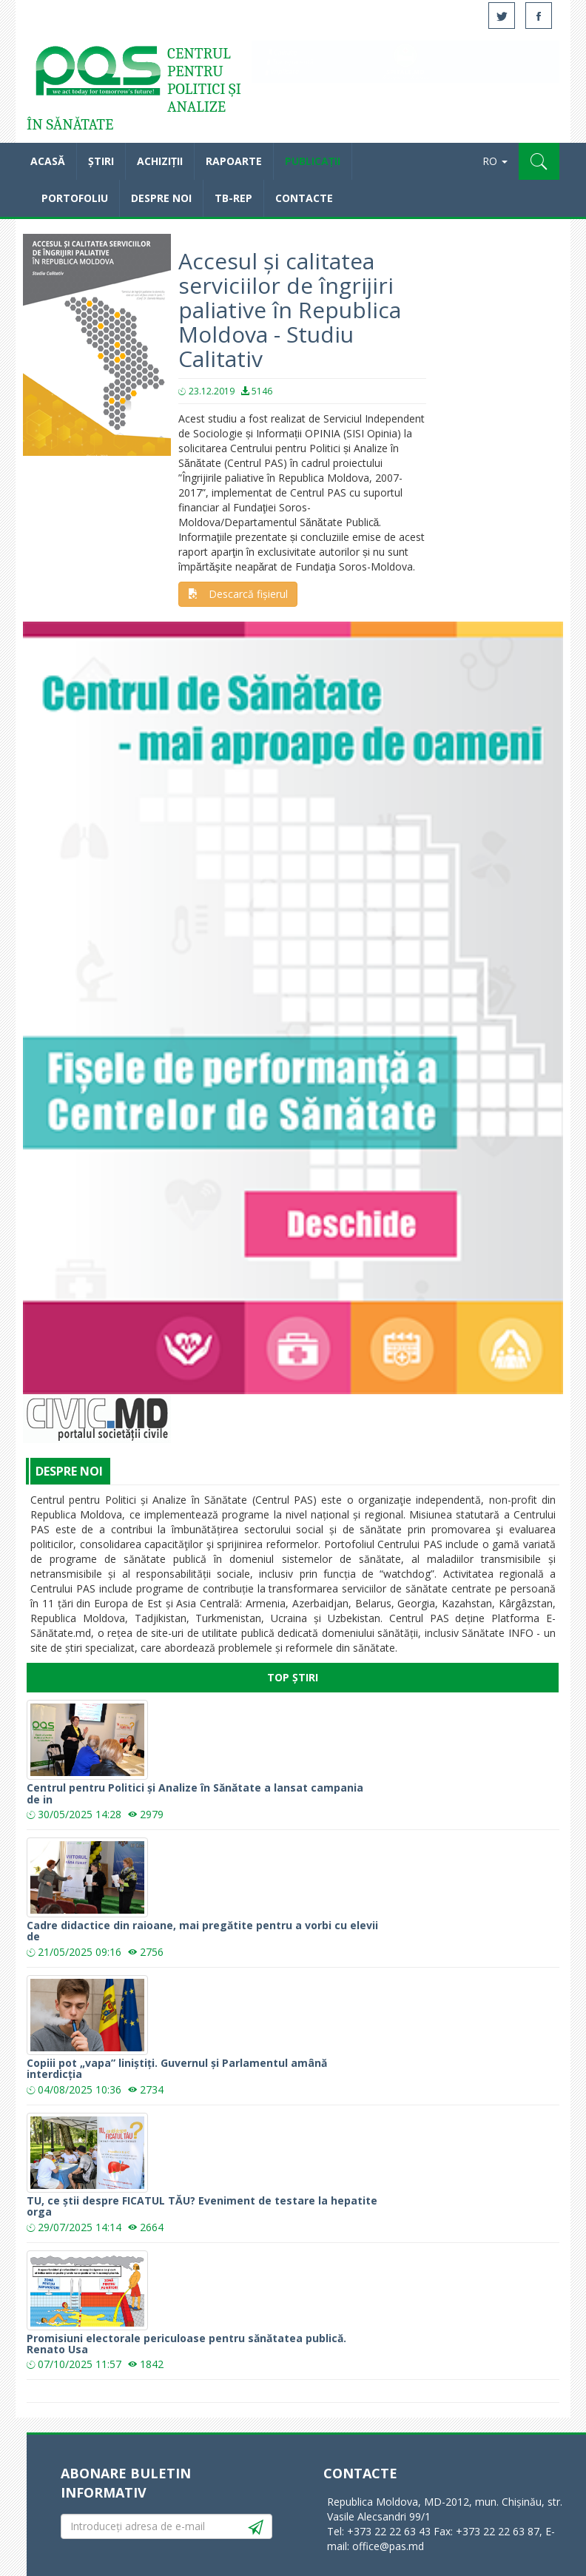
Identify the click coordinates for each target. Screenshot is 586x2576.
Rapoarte (234, 161)
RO (495, 161)
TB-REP (233, 198)
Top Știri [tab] (292, 1677)
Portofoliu (74, 198)
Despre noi (161, 198)
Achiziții (160, 161)
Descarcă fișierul (238, 594)
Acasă (97, 74)
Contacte (304, 198)
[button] (539, 161)
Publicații (312, 161)
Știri (101, 161)
